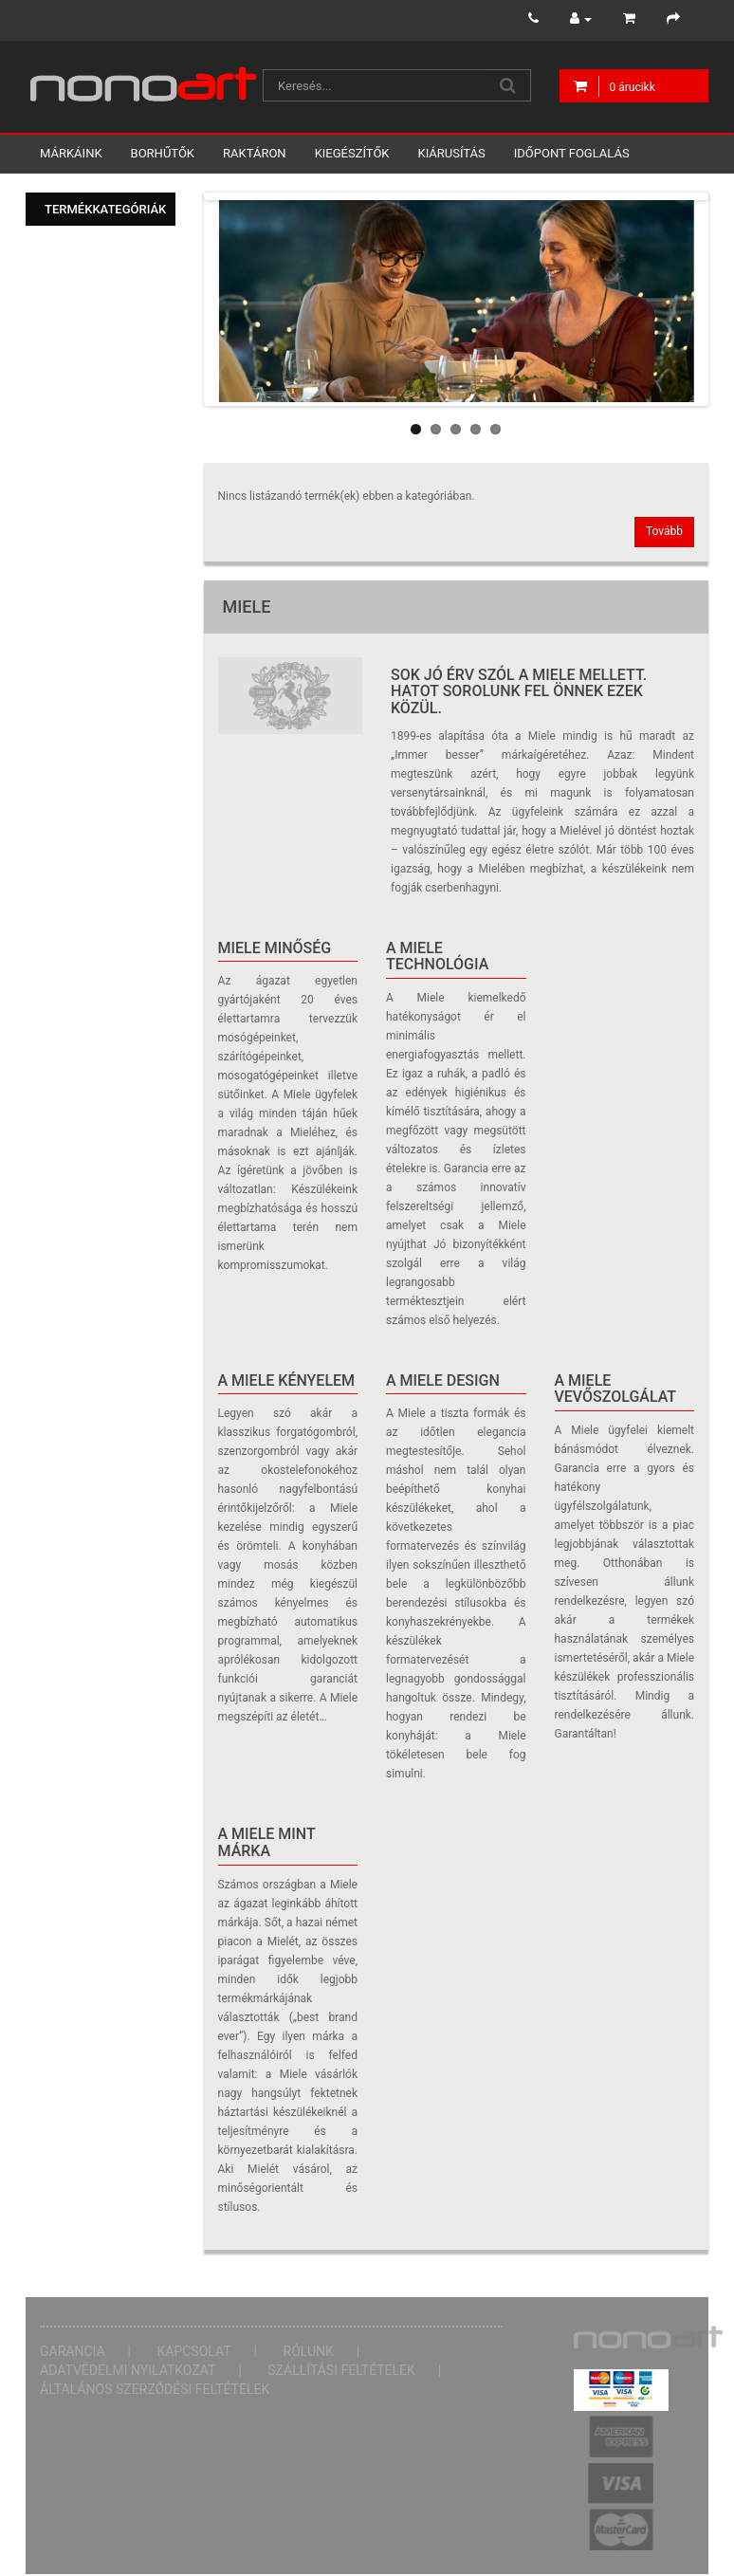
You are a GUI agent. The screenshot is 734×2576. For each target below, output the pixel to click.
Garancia (72, 2351)
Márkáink (71, 153)
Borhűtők (162, 153)
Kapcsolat (194, 2351)
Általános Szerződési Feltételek (154, 2389)
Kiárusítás (452, 153)
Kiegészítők (352, 153)
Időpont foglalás (572, 153)
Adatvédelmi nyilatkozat (127, 2370)
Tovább (664, 531)
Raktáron (254, 153)
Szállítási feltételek (341, 2370)
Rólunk (309, 2351)
